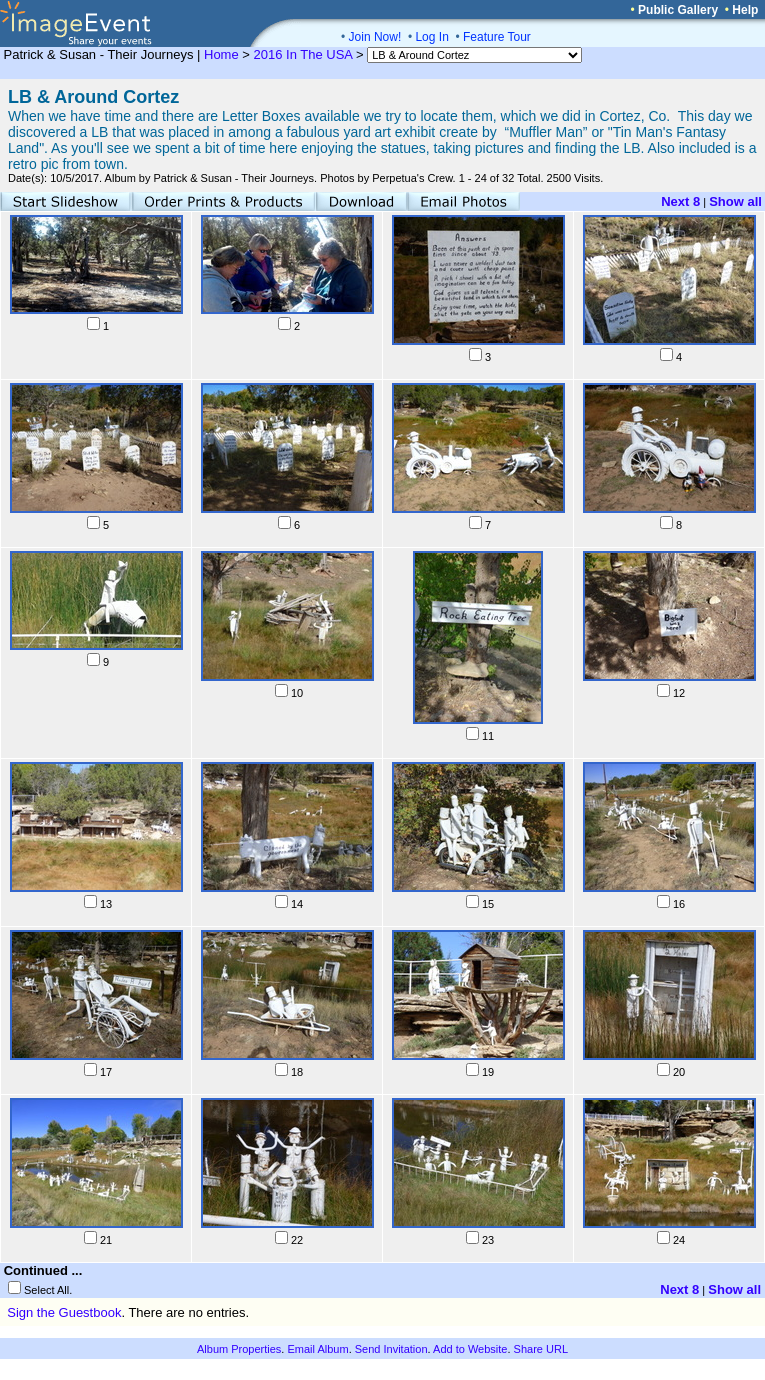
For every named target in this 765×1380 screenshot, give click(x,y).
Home (221, 54)
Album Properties (239, 1349)
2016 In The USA (303, 54)
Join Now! (375, 37)
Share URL (541, 1349)
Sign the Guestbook (64, 1312)
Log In (431, 37)
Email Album (317, 1349)
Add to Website (470, 1349)
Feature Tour (497, 37)
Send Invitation (391, 1349)
